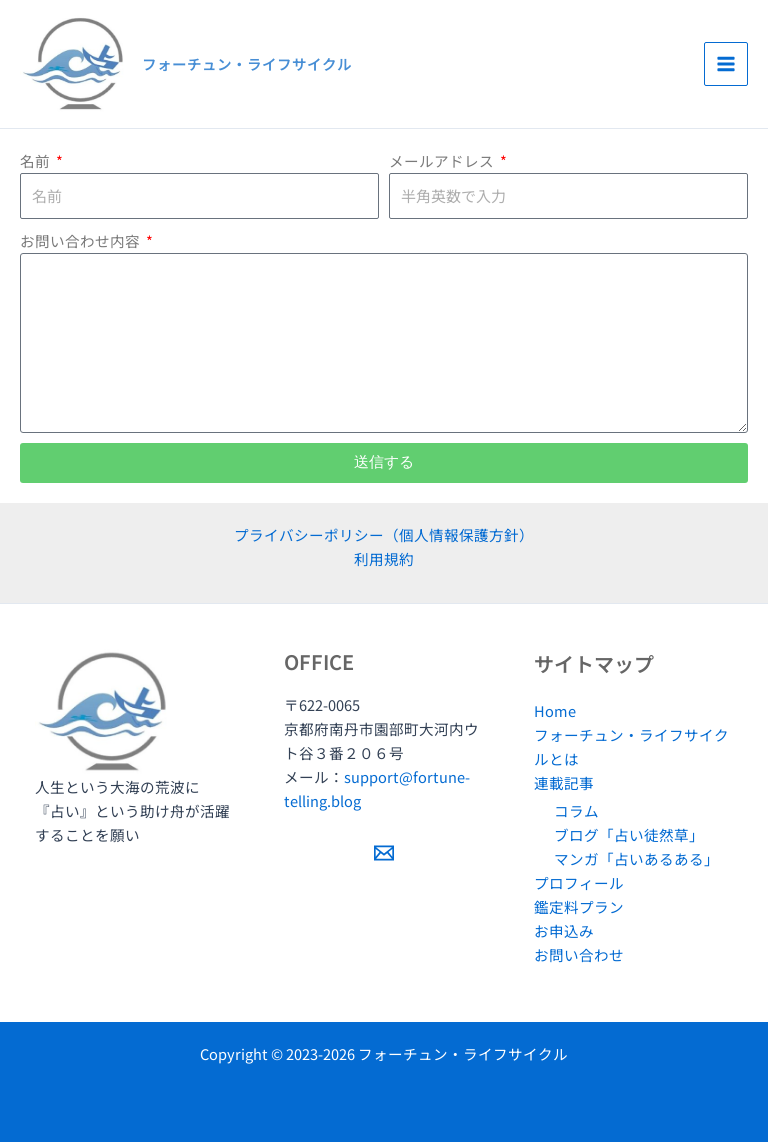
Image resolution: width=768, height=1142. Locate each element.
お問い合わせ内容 (81, 240)
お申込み (564, 930)
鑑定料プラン (579, 906)
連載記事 (564, 782)
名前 (36, 160)
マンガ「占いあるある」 (636, 858)
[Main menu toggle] (726, 64)
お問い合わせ (579, 954)
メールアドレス (443, 160)
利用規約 (384, 558)
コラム (576, 810)
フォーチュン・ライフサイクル (247, 63)
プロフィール (579, 882)
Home (555, 710)
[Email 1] (384, 853)
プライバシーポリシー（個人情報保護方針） (384, 534)
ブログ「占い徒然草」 (629, 834)
